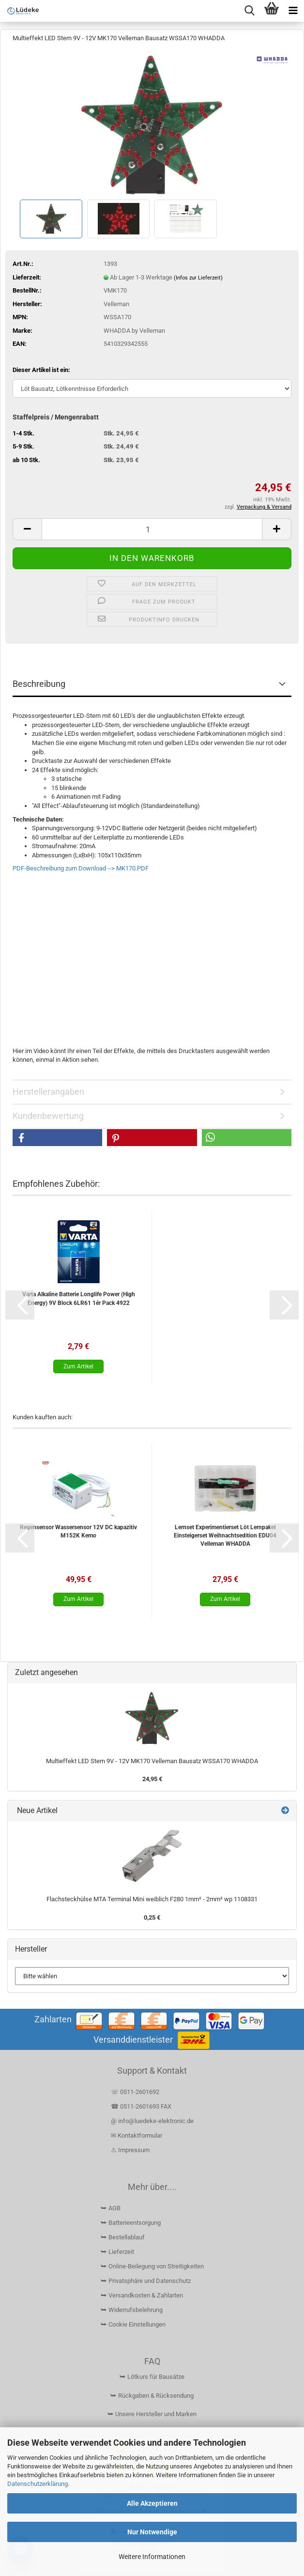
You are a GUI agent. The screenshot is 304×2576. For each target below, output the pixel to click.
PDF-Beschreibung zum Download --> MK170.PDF (81, 868)
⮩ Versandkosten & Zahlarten (142, 2295)
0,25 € (152, 1917)
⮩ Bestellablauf (123, 2237)
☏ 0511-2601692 (135, 2091)
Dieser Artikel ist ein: (41, 369)
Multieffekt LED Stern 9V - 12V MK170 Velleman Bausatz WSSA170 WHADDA (152, 1761)
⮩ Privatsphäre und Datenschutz (146, 2280)
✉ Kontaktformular (136, 2135)
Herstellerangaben (48, 1091)
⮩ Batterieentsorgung (131, 2222)
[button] (27, 529)
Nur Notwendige (152, 2532)
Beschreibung (39, 684)
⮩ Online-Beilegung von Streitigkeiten (152, 2266)
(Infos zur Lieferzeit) (198, 278)
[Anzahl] (152, 529)
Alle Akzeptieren (152, 2503)
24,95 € (152, 1779)
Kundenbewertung (48, 1116)
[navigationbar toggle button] (293, 11)
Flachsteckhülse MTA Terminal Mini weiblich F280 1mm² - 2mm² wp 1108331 (152, 1899)
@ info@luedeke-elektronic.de (152, 2121)
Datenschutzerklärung (37, 2483)
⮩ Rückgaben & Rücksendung (152, 2395)
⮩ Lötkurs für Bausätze (152, 2376)
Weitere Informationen (152, 2556)
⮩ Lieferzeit (117, 2251)
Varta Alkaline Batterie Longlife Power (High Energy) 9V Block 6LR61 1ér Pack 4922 (78, 1298)
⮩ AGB (111, 2208)
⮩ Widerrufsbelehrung (132, 2309)
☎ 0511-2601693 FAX (142, 2106)
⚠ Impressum (130, 2150)
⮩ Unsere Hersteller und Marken (152, 2414)
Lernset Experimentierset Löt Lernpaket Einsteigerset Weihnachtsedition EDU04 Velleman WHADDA (225, 1535)
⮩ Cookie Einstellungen (133, 2324)
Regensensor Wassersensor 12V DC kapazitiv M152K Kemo (78, 1531)
